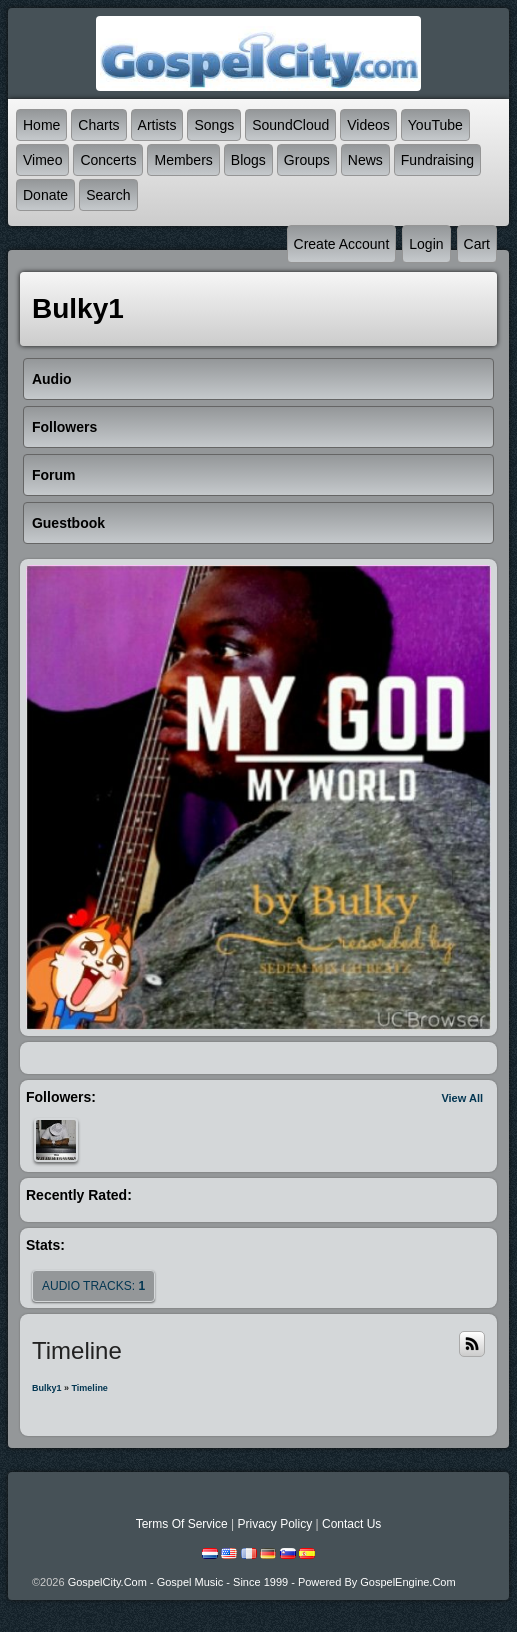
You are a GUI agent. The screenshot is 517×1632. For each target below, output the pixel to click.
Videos (368, 125)
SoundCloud (290, 125)
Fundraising (437, 160)
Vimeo (42, 160)
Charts (98, 125)
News (365, 160)
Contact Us (351, 1524)
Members (183, 160)
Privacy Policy (274, 1524)
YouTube (435, 125)
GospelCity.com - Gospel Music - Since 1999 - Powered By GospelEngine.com (262, 1582)
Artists (157, 125)
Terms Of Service (182, 1524)
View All (462, 1098)
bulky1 (47, 1388)
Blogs (248, 160)
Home (41, 125)
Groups (307, 160)
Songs (214, 125)
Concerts (108, 160)
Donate (45, 195)
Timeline (90, 1388)
